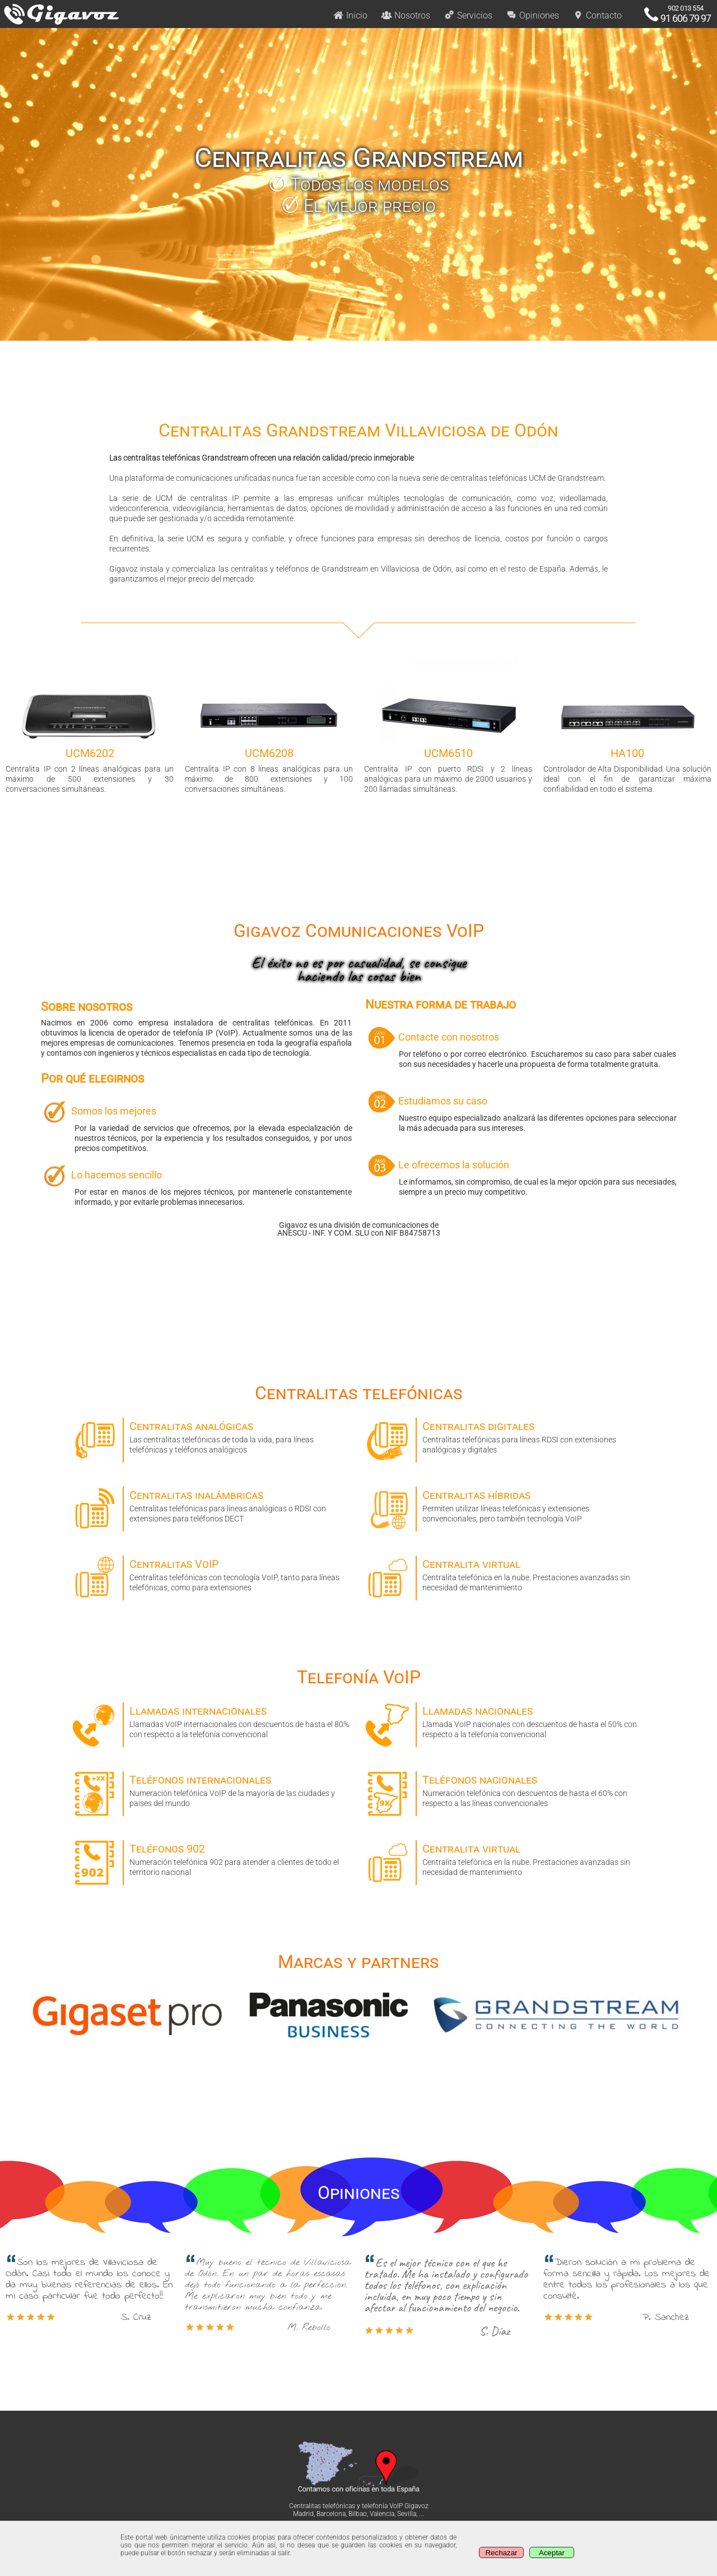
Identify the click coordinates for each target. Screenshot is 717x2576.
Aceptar (552, 2553)
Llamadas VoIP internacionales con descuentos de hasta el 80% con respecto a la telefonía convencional (212, 1720)
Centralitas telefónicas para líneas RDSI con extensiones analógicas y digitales (505, 1436)
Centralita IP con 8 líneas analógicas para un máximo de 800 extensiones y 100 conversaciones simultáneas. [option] (269, 725)
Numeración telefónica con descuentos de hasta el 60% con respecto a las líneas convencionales (505, 1789)
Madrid (303, 2514)
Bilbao (357, 2514)
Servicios (468, 15)
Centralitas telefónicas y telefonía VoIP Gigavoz (359, 2506)
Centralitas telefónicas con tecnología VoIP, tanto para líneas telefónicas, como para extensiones (212, 1574)
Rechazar (501, 2553)
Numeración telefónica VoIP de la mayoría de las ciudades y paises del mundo (212, 1789)
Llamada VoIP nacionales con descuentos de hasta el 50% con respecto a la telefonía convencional (505, 1720)
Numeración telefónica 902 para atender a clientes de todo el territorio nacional (212, 1858)
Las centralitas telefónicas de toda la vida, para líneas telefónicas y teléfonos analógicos (212, 1436)
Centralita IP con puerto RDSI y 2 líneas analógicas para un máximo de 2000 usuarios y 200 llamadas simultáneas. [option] (448, 725)
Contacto (597, 15)
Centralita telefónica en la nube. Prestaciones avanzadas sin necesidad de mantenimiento (505, 1574)
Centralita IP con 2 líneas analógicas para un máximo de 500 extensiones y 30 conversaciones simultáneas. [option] (90, 725)
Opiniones (532, 15)
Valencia (382, 2514)
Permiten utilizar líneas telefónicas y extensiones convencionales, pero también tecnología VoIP (505, 1505)
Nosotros (405, 15)
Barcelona (331, 2514)
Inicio (350, 15)
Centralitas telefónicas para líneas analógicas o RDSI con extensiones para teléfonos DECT (212, 1505)
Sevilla (406, 2514)
